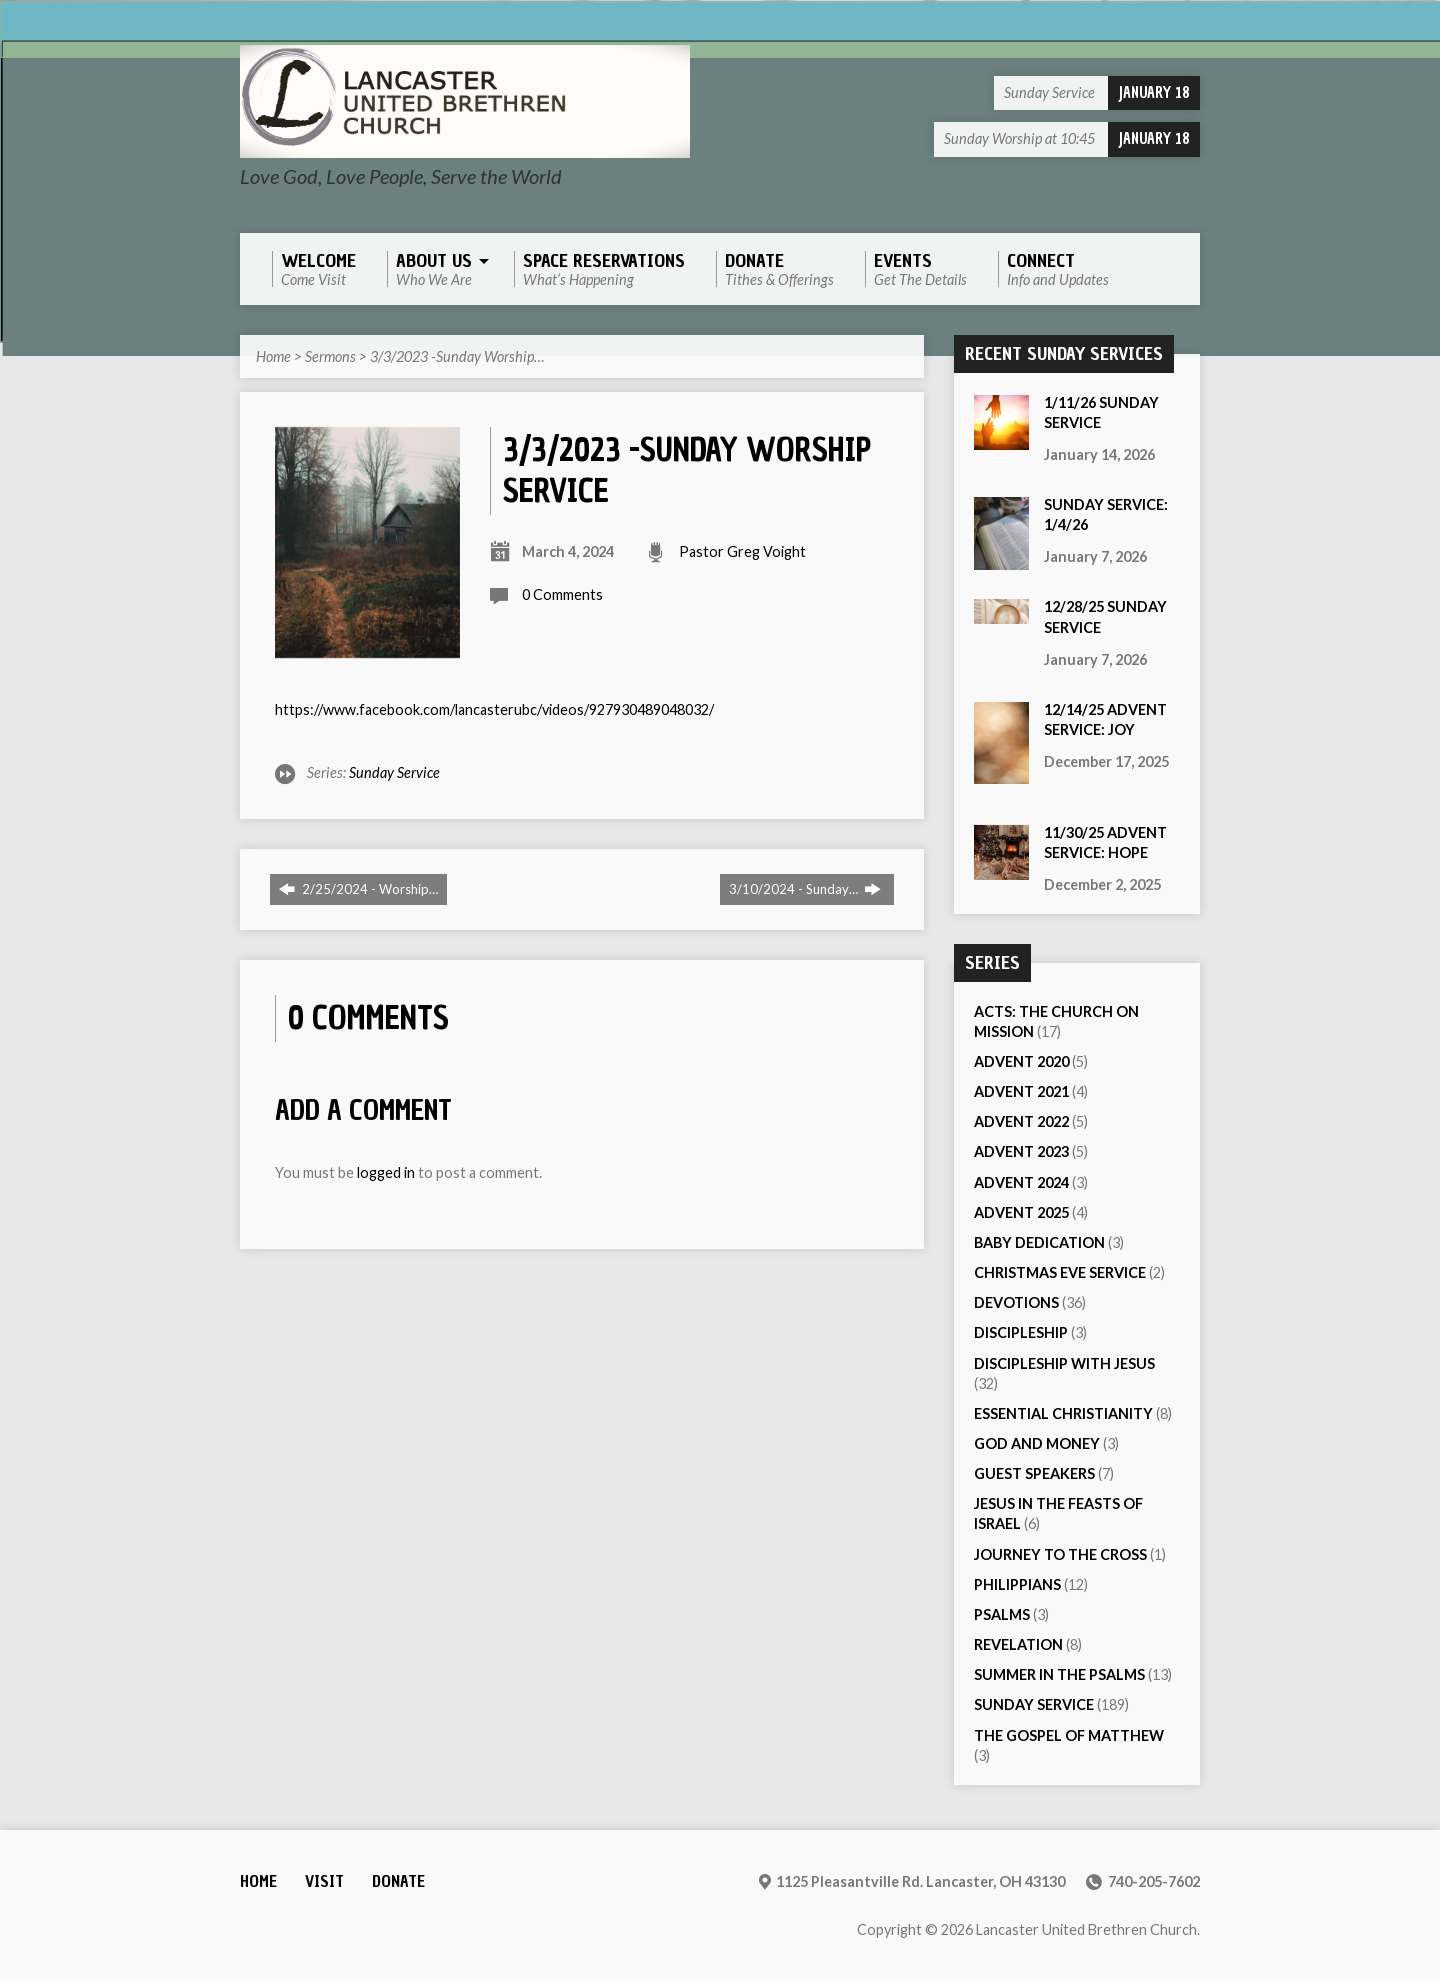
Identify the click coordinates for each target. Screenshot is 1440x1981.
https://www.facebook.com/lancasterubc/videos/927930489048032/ (494, 709)
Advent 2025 (1021, 1212)
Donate (398, 1881)
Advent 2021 (1021, 1091)
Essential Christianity (1063, 1413)
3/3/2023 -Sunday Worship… (457, 356)
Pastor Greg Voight (742, 551)
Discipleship (1021, 1332)
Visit (324, 1881)
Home (273, 356)
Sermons (330, 356)
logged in (386, 1172)
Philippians (1017, 1584)
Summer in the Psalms (1059, 1674)
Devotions (1016, 1302)
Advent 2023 (1021, 1151)
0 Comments (562, 594)
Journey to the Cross (1060, 1554)
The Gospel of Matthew (1069, 1735)
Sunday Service (394, 772)
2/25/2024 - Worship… (358, 889)
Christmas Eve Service (1060, 1272)
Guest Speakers (1034, 1473)
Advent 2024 (1021, 1182)
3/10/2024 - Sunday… (805, 889)
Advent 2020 (1021, 1061)
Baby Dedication (1039, 1242)
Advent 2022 (1021, 1121)
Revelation (1018, 1644)
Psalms (1002, 1614)
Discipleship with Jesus (1064, 1363)
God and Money (1037, 1443)
